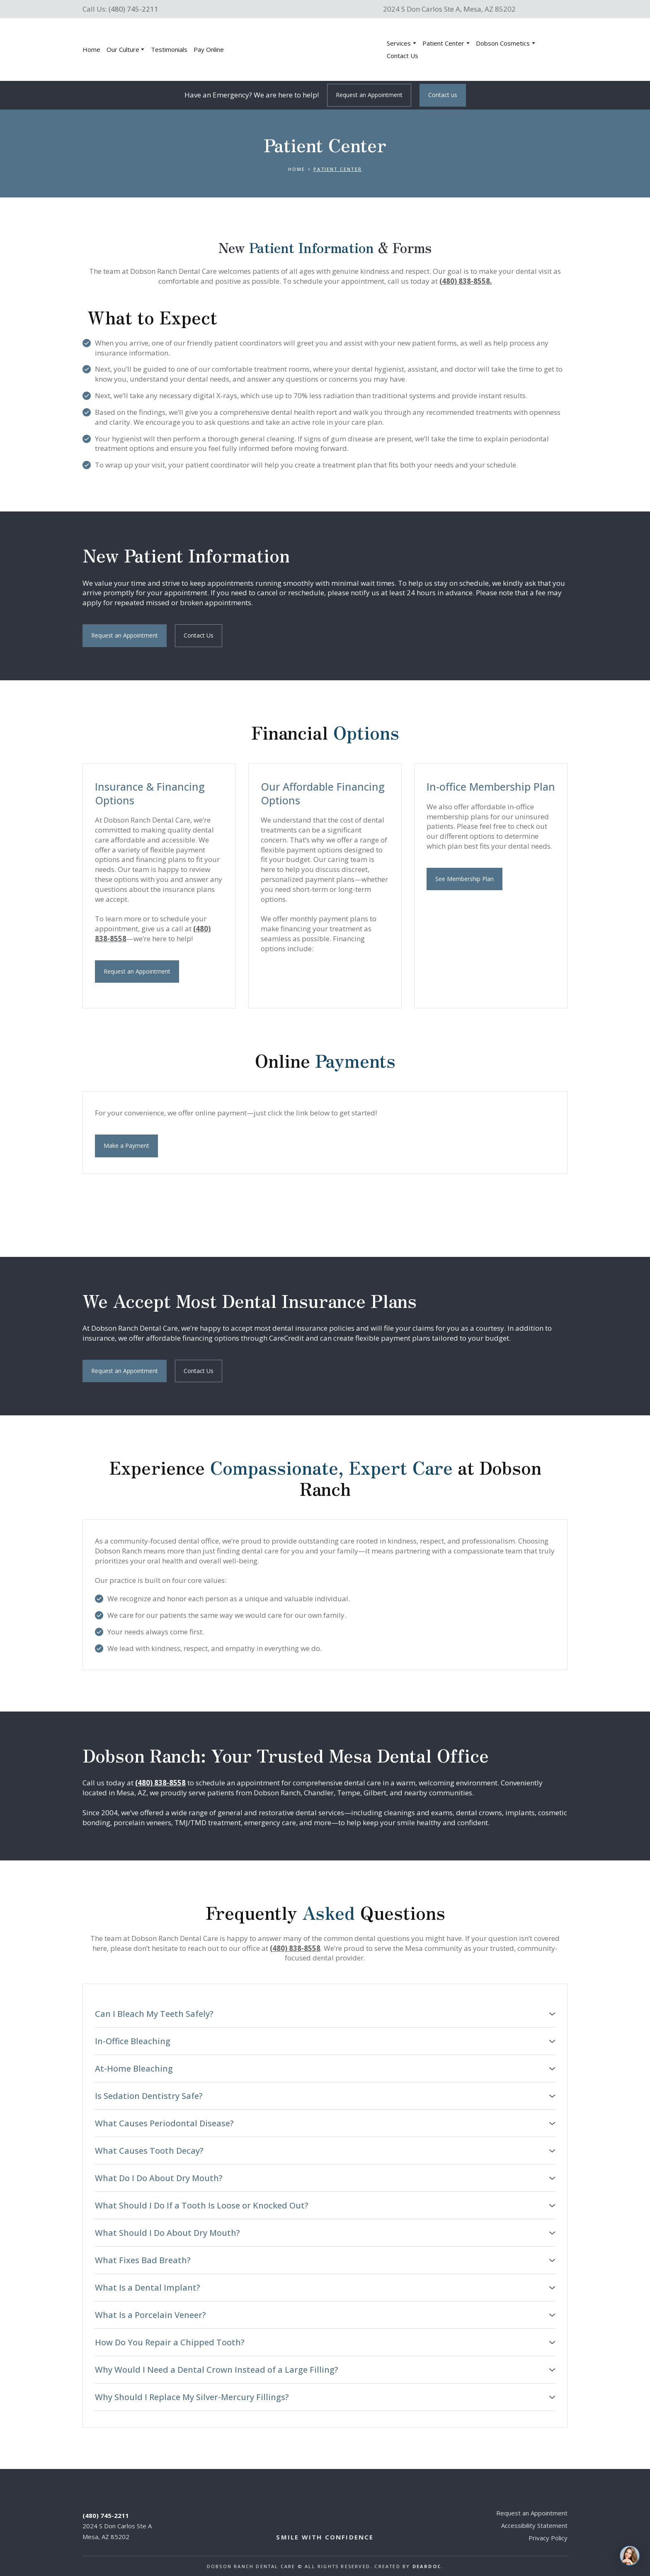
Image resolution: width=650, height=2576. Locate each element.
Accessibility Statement (534, 2525)
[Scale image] (290, 981)
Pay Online (209, 49)
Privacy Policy (548, 2538)
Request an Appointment (532, 2513)
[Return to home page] (310, 50)
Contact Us (402, 55)
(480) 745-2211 (133, 9)
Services (399, 43)
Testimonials (169, 49)
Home (91, 49)
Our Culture (123, 49)
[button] (369, 95)
